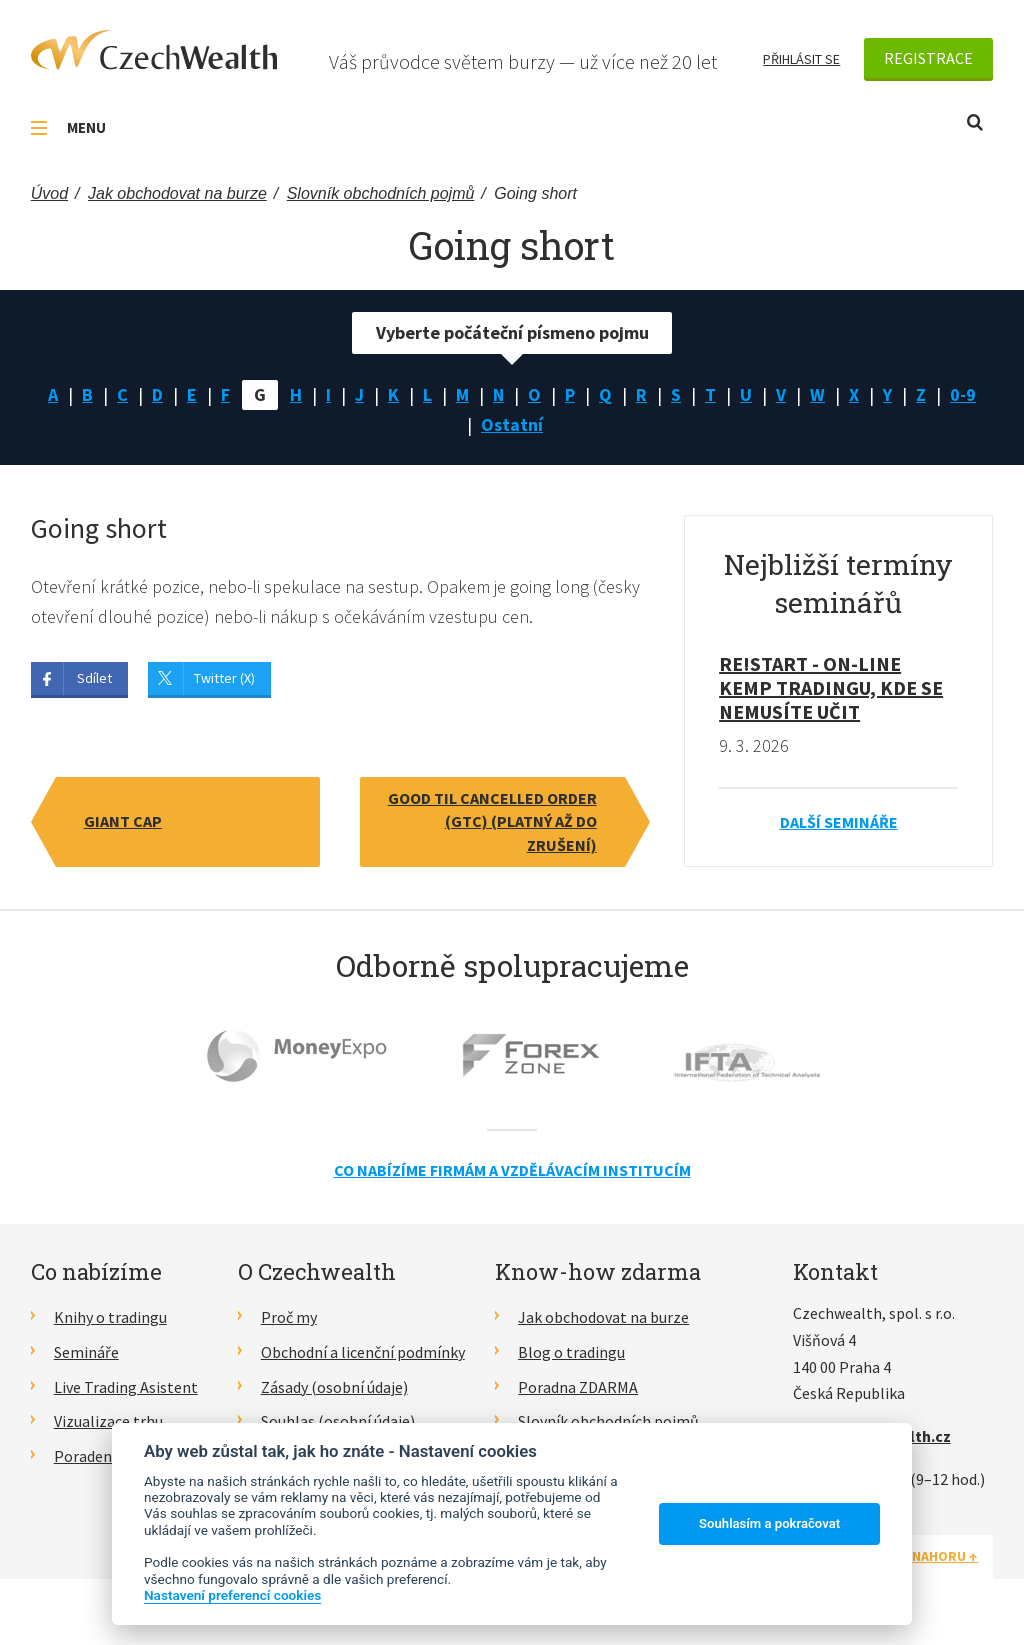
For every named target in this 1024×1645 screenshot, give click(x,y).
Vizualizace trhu (108, 1421)
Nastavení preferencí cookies (232, 1595)
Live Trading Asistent (126, 1387)
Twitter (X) (224, 678)
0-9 (963, 394)
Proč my (289, 1317)
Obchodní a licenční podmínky (363, 1352)
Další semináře (839, 822)
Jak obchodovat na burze (603, 1317)
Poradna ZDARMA (578, 1387)
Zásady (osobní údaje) (334, 1387)
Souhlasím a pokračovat (769, 1523)
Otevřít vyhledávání (975, 122)
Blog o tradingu (571, 1352)
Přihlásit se (801, 59)
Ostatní (512, 424)
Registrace (928, 58)
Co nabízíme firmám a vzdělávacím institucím (512, 1170)
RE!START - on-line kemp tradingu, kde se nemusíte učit (831, 687)
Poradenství (95, 1456)
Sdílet (94, 678)
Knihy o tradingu (110, 1317)
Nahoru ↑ (945, 1556)
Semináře (86, 1352)
